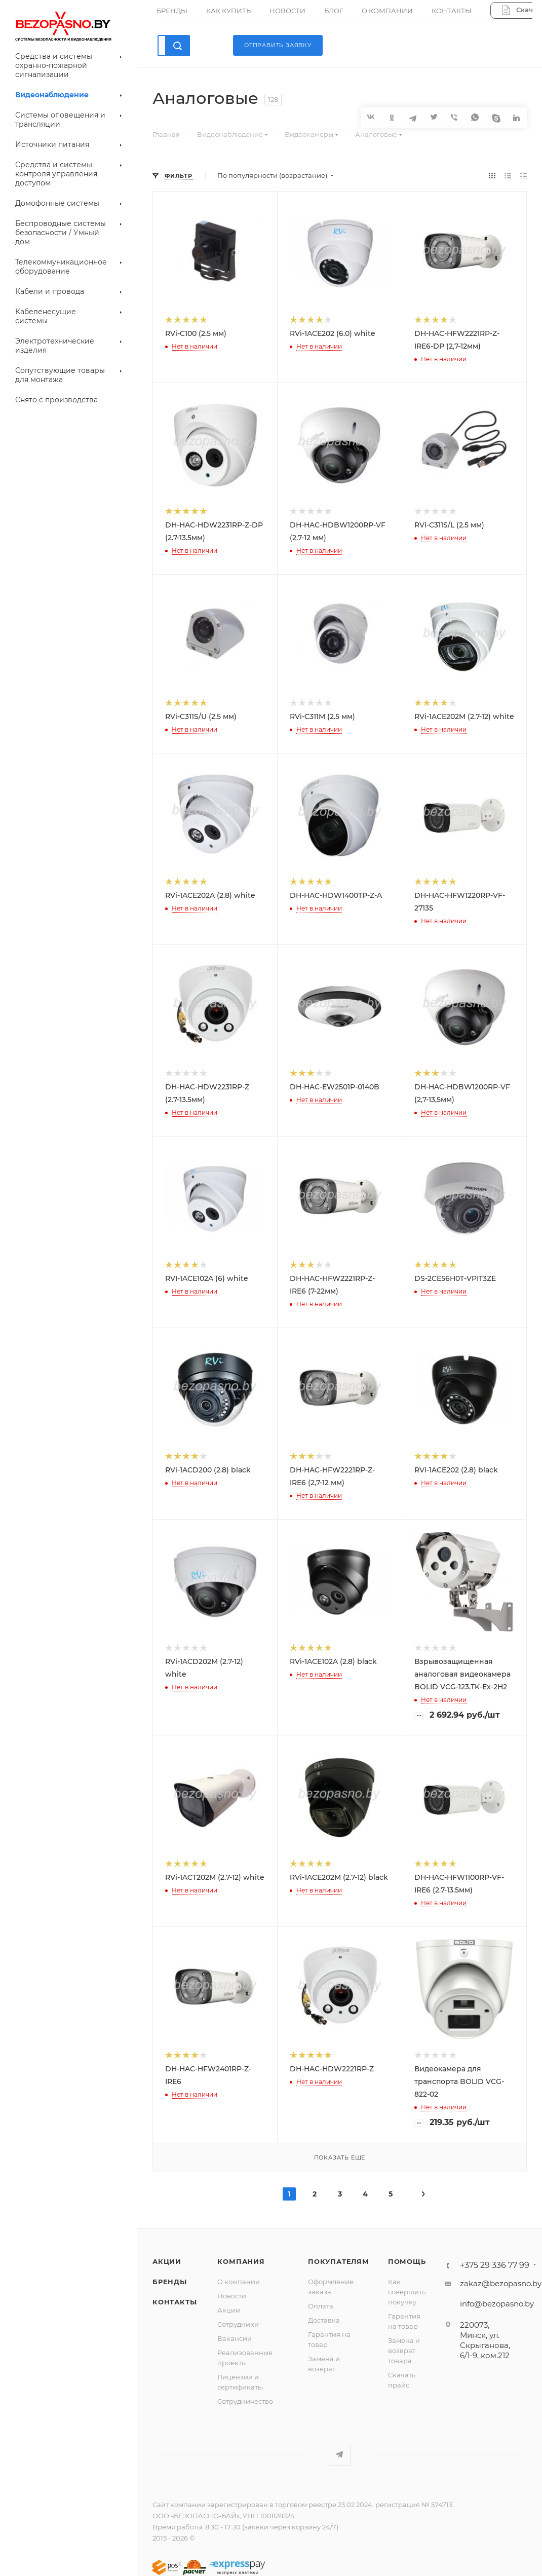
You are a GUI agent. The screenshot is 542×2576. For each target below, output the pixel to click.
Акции (166, 2261)
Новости (231, 2296)
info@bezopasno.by (497, 2303)
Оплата (320, 2306)
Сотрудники (238, 2324)
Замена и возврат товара (404, 2350)
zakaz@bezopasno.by (500, 2283)
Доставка (324, 2320)
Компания (240, 2261)
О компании (238, 2282)
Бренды (169, 2282)
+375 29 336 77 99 (494, 2265)
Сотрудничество (245, 2401)
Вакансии (234, 2338)
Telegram (340, 2455)
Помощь (407, 2261)
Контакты (174, 2302)
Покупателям (338, 2261)
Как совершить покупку (406, 2292)
